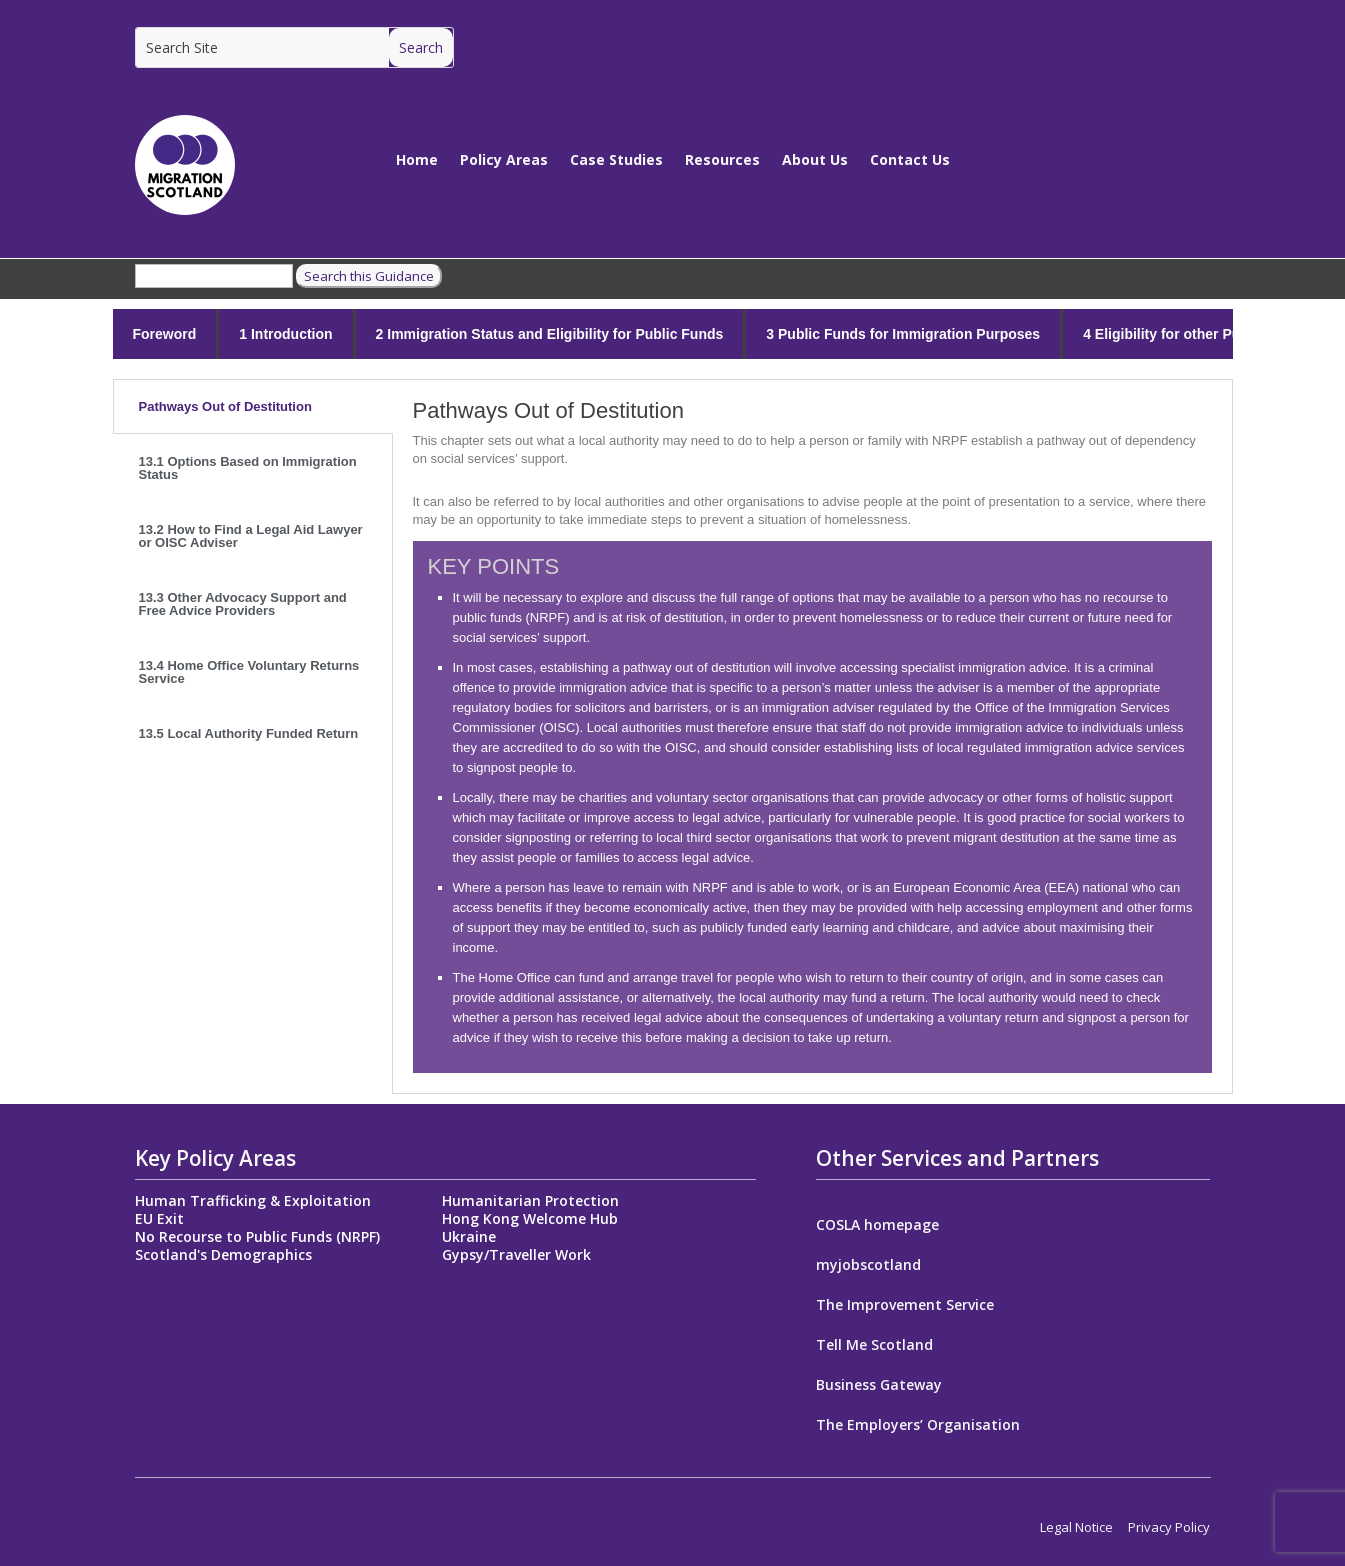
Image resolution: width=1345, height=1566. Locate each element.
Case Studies (616, 159)
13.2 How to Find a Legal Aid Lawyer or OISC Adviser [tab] (251, 536)
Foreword (165, 334)
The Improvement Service (905, 1306)
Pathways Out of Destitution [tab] (225, 406)
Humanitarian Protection (530, 1200)
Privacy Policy (1169, 1527)
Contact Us (910, 159)
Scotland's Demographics (223, 1254)
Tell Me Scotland (874, 1346)
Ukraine (469, 1236)
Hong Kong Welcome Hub (530, 1218)
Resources (722, 159)
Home (417, 159)
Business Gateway (879, 1386)
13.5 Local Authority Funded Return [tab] (249, 733)
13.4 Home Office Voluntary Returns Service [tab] (249, 672)
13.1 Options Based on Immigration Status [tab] (248, 468)
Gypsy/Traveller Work (516, 1254)
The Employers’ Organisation (918, 1426)
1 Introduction (285, 334)
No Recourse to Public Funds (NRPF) (257, 1236)
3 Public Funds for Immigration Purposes (903, 334)
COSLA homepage (877, 1226)
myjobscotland (868, 1266)
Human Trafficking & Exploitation (253, 1200)
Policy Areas (504, 159)
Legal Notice (1076, 1527)
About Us (815, 159)
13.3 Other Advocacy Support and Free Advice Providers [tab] (243, 604)
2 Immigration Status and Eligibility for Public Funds (550, 334)
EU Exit (159, 1218)
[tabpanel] (812, 736)
